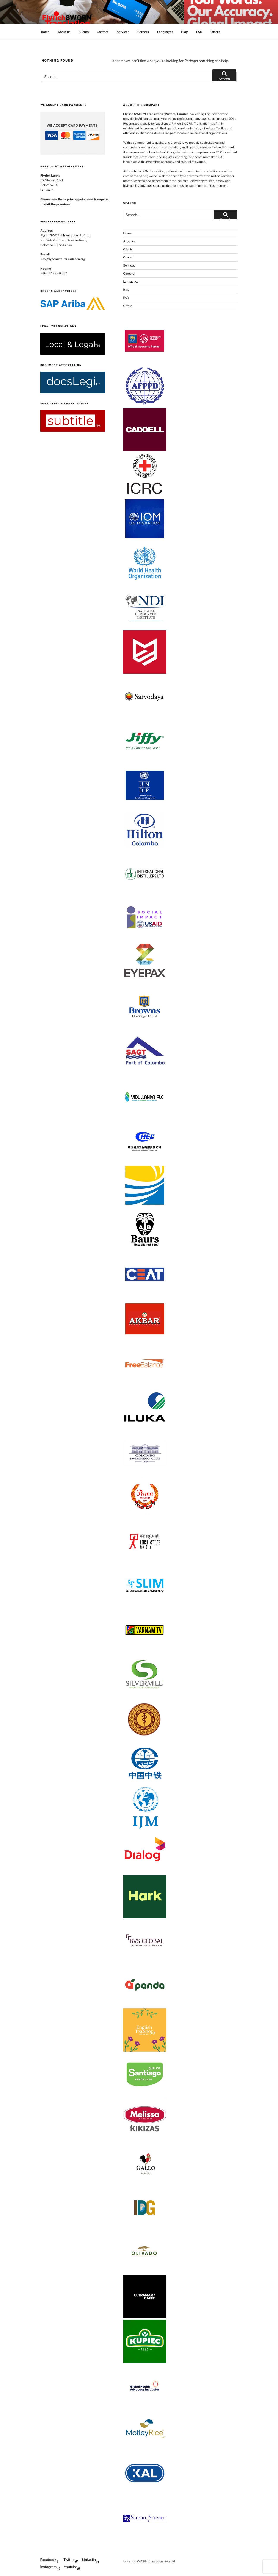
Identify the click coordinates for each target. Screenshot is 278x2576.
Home (45, 32)
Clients (84, 32)
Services (123, 32)
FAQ (199, 32)
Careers (143, 32)
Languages (165, 32)
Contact (102, 32)
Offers (215, 32)
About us (64, 32)
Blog (184, 32)
